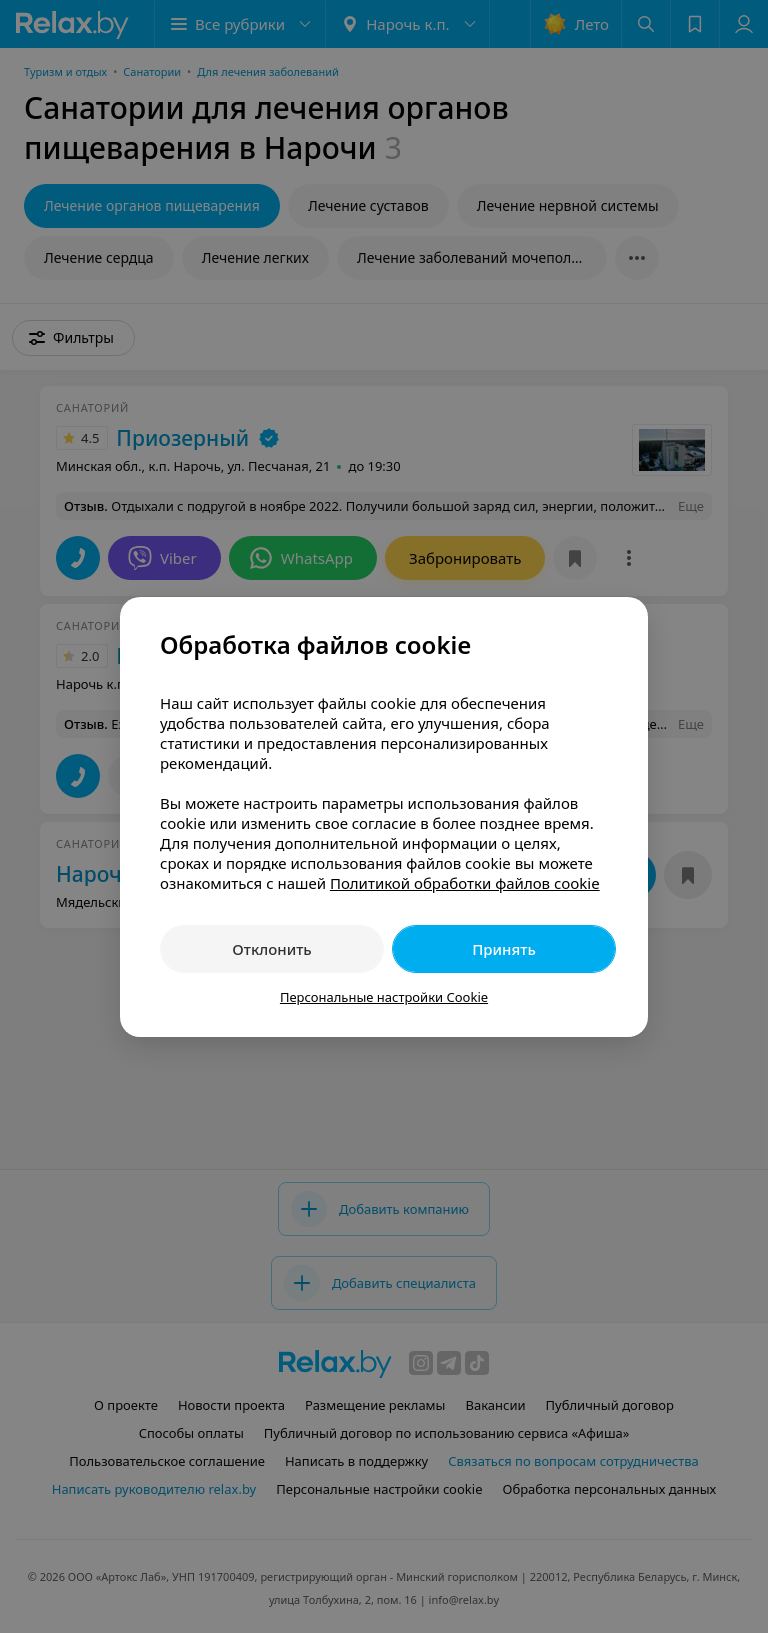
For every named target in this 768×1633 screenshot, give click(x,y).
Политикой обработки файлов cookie (465, 883)
